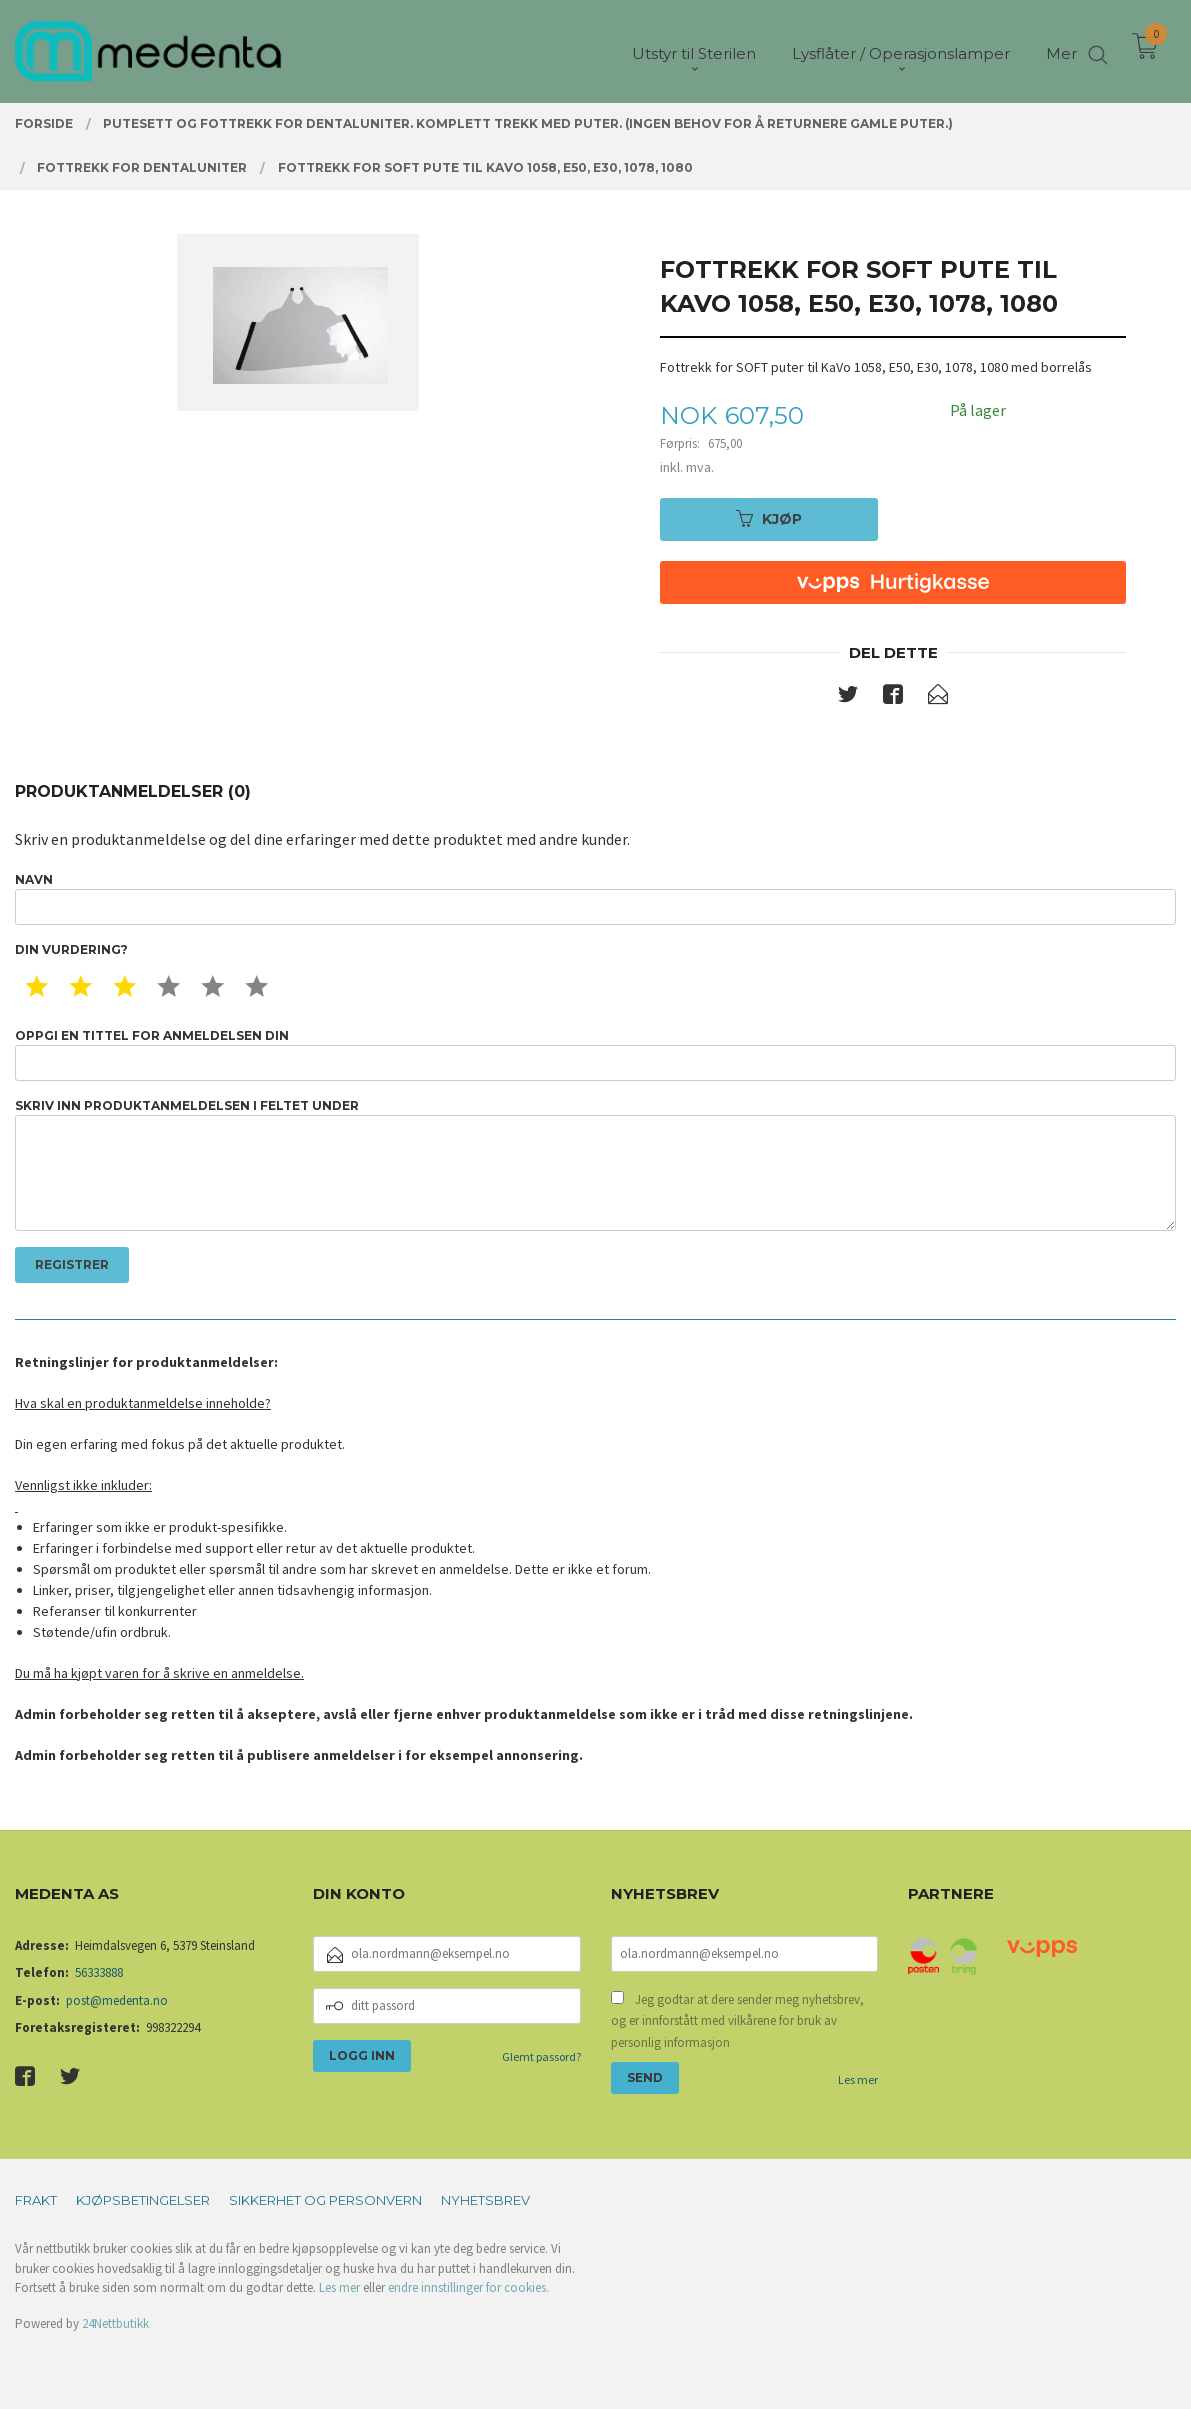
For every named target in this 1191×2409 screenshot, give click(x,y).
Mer (1061, 50)
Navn (595, 898)
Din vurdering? (71, 949)
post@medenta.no (117, 2000)
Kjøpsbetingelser (143, 2200)
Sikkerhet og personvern (325, 2200)
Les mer (858, 2079)
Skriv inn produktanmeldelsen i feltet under (595, 1164)
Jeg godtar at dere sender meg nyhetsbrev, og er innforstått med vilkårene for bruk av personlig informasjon (737, 2021)
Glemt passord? (541, 2056)
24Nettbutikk (115, 2323)
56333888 (99, 1972)
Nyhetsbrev (485, 2200)
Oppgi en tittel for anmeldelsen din (595, 1054)
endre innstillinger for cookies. (468, 2287)
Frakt (36, 2200)
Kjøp (769, 519)
